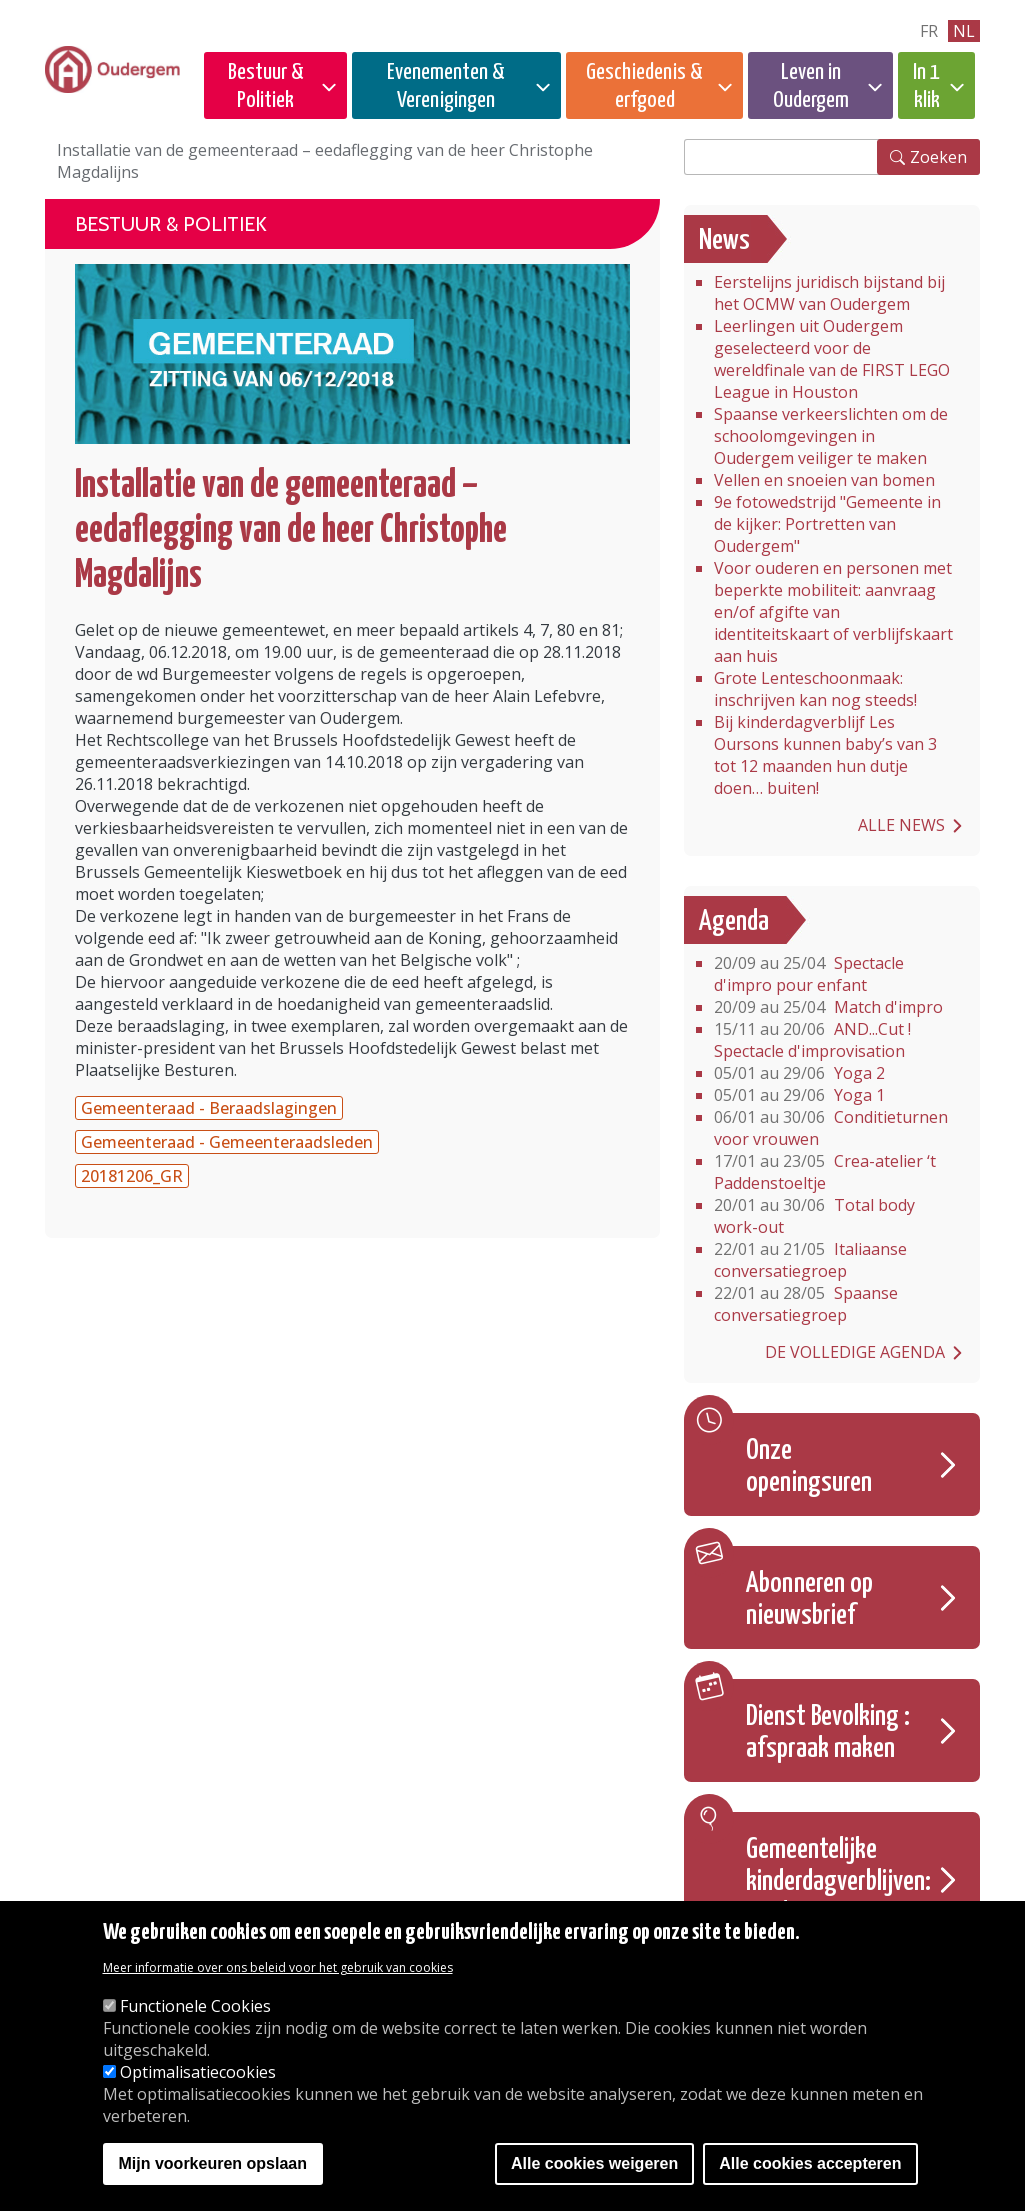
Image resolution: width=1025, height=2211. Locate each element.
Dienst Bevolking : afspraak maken (828, 1733)
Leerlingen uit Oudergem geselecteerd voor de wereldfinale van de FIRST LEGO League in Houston (832, 359)
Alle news (901, 825)
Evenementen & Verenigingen (446, 86)
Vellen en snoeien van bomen (824, 480)
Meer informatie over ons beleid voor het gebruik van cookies (278, 1967)
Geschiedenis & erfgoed (644, 86)
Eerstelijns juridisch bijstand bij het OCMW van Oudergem (829, 293)
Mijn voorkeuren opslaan (213, 2163)
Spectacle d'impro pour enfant (809, 974)
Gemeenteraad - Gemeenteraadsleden (227, 1142)
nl (964, 31)
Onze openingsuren (809, 1467)
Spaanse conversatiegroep (806, 1304)
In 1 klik (926, 86)
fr (929, 31)
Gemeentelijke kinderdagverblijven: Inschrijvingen (838, 1882)
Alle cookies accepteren (810, 2163)
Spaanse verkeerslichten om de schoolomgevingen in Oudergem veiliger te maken (831, 436)
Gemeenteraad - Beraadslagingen (209, 1108)
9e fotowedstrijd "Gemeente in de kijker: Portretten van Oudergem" (827, 524)
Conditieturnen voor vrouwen (831, 1128)
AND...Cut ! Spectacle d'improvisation (812, 1040)
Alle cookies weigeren (594, 2163)
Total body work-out (814, 1216)
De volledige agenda (855, 1352)
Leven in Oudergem (811, 86)
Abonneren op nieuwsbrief (809, 1600)
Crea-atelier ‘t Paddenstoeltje (825, 1172)
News (724, 241)
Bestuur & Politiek (266, 86)
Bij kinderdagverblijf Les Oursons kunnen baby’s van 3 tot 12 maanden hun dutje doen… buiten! (825, 755)
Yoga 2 (799, 1073)
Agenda (734, 922)
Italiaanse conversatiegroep (810, 1260)
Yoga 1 (799, 1095)
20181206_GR (132, 1176)
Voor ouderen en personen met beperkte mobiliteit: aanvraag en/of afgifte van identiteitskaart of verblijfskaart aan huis (833, 612)
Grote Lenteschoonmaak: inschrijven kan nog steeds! (815, 689)
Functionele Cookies (195, 2006)
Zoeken (938, 157)
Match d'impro (828, 1007)
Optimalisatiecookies (198, 2072)
